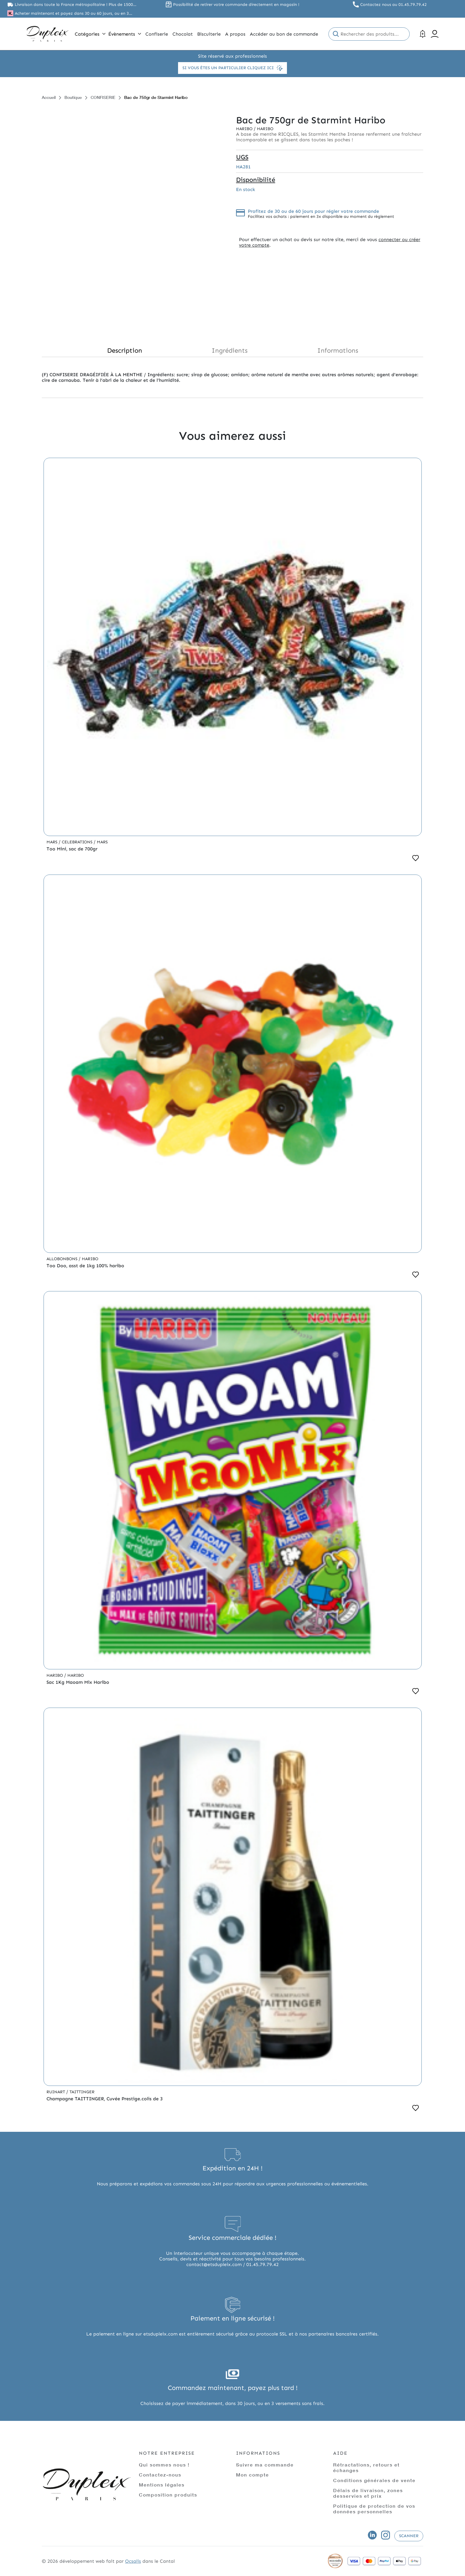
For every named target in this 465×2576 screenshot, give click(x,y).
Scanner (408, 2535)
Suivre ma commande (265, 2464)
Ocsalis (133, 2561)
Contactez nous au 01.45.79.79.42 (393, 4)
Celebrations (78, 842)
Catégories (90, 34)
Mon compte (252, 2474)
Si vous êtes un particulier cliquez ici (232, 68)
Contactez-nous (160, 2474)
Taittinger (81, 2091)
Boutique (73, 97)
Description (124, 350)
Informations (337, 350)
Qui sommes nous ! (164, 2464)
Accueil (49, 97)
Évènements (124, 34)
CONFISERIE (103, 97)
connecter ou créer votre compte (329, 242)
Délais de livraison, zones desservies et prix (368, 2493)
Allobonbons (62, 1258)
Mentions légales (162, 2484)
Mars (52, 842)
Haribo (245, 128)
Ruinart (56, 2091)
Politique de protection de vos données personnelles (374, 2508)
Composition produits (168, 2494)
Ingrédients (230, 350)
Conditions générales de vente (374, 2480)
